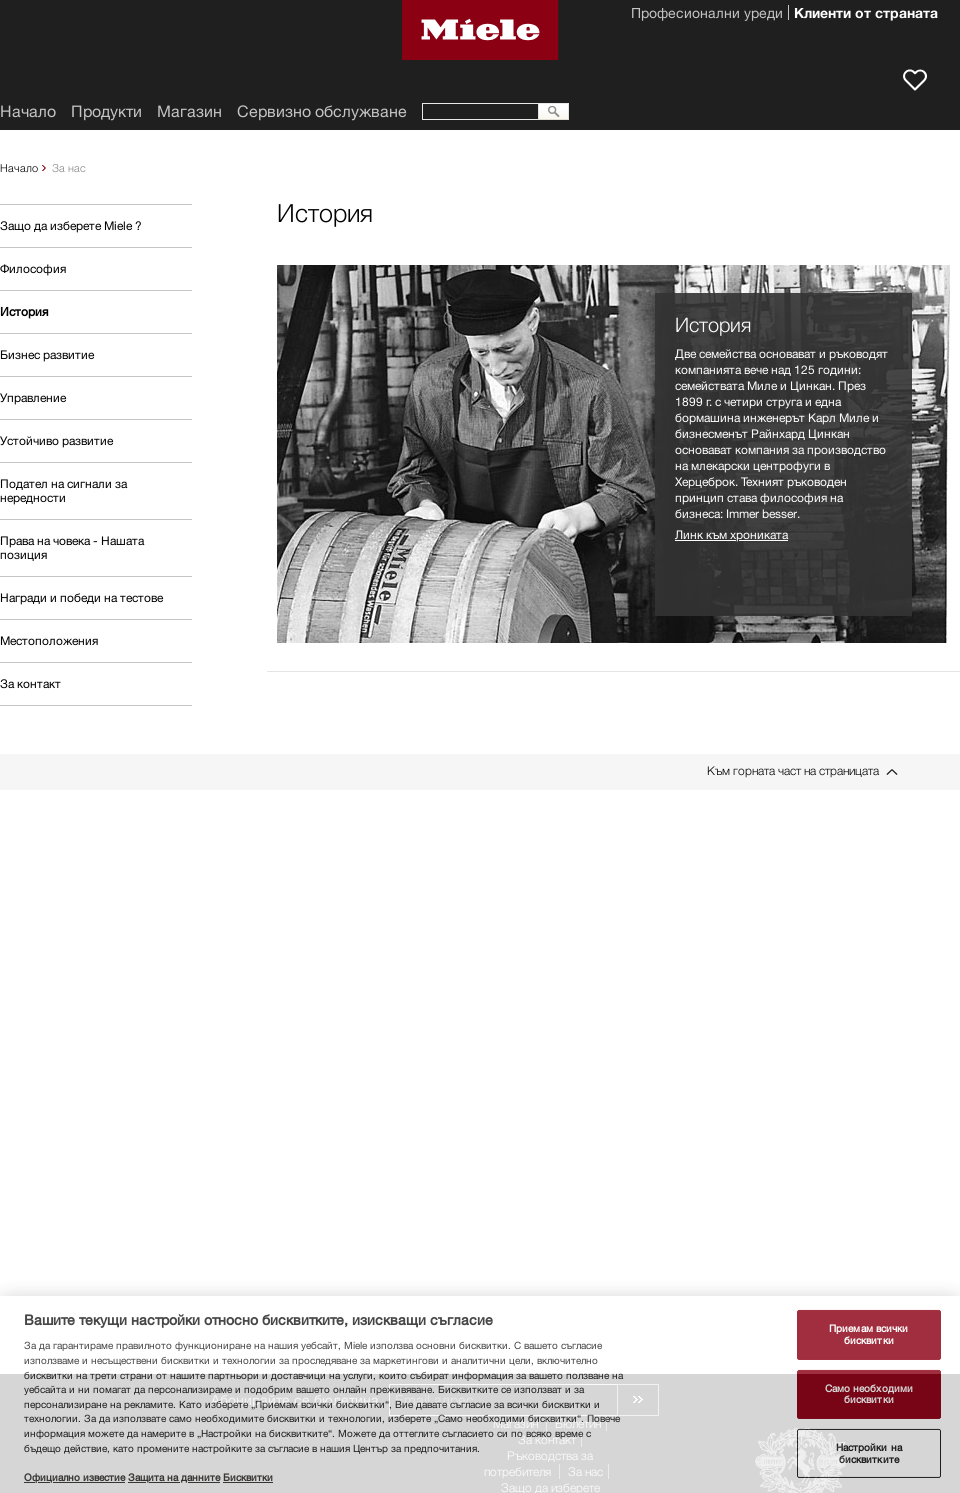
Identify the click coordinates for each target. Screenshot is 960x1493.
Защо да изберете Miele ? (71, 225)
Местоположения (49, 640)
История (24, 311)
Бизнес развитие (47, 354)
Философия (33, 268)
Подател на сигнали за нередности (63, 490)
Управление (33, 397)
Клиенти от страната (866, 15)
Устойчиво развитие (56, 440)
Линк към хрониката (731, 534)
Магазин (189, 111)
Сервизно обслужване (322, 111)
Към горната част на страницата (793, 770)
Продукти (106, 111)
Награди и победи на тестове (81, 597)
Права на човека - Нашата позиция (72, 547)
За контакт (30, 683)
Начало (19, 167)
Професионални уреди (707, 15)
